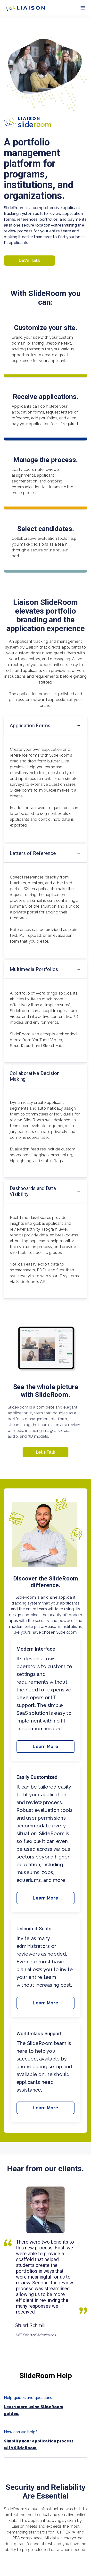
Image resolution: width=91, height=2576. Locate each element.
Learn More (45, 1746)
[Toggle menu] (82, 8)
